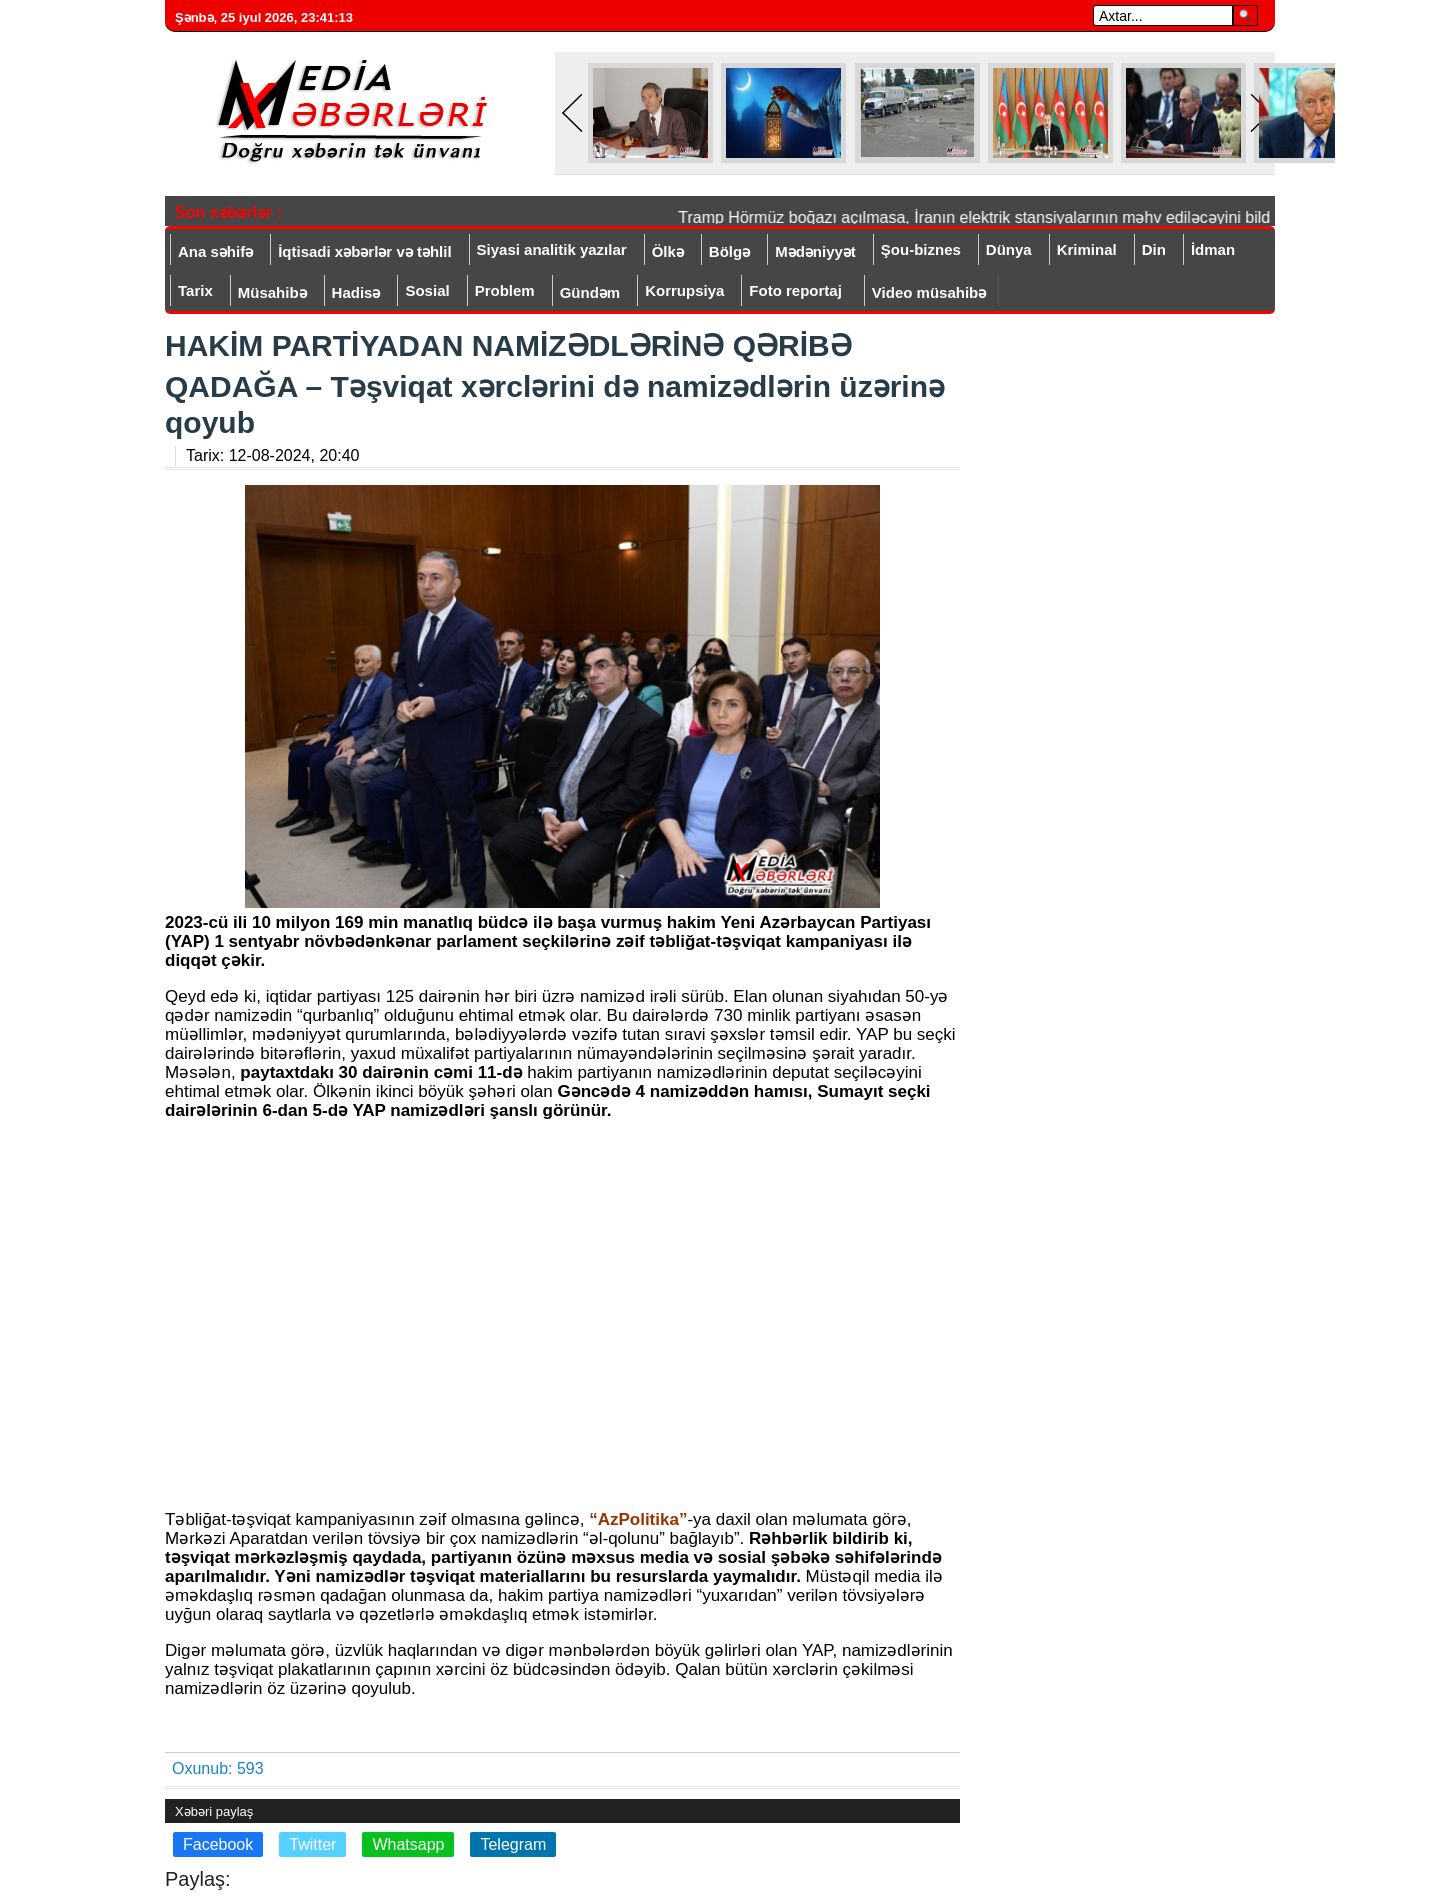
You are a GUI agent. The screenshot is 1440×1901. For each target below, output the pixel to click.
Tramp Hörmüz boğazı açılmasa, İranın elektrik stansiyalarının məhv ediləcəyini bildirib (988, 217)
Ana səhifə (215, 251)
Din (1154, 249)
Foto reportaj (795, 290)
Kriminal (1087, 249)
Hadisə (356, 292)
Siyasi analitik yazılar (552, 249)
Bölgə (729, 251)
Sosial (427, 290)
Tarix (195, 290)
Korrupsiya (684, 290)
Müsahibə (272, 292)
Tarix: (272, 455)
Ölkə (668, 251)
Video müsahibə (929, 292)
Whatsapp (408, 1844)
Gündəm (590, 292)
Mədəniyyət (815, 251)
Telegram (513, 1844)
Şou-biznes (921, 249)
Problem (505, 290)
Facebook (218, 1844)
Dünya (1009, 249)
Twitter (312, 1844)
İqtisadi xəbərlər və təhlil (364, 251)
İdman (1213, 249)
